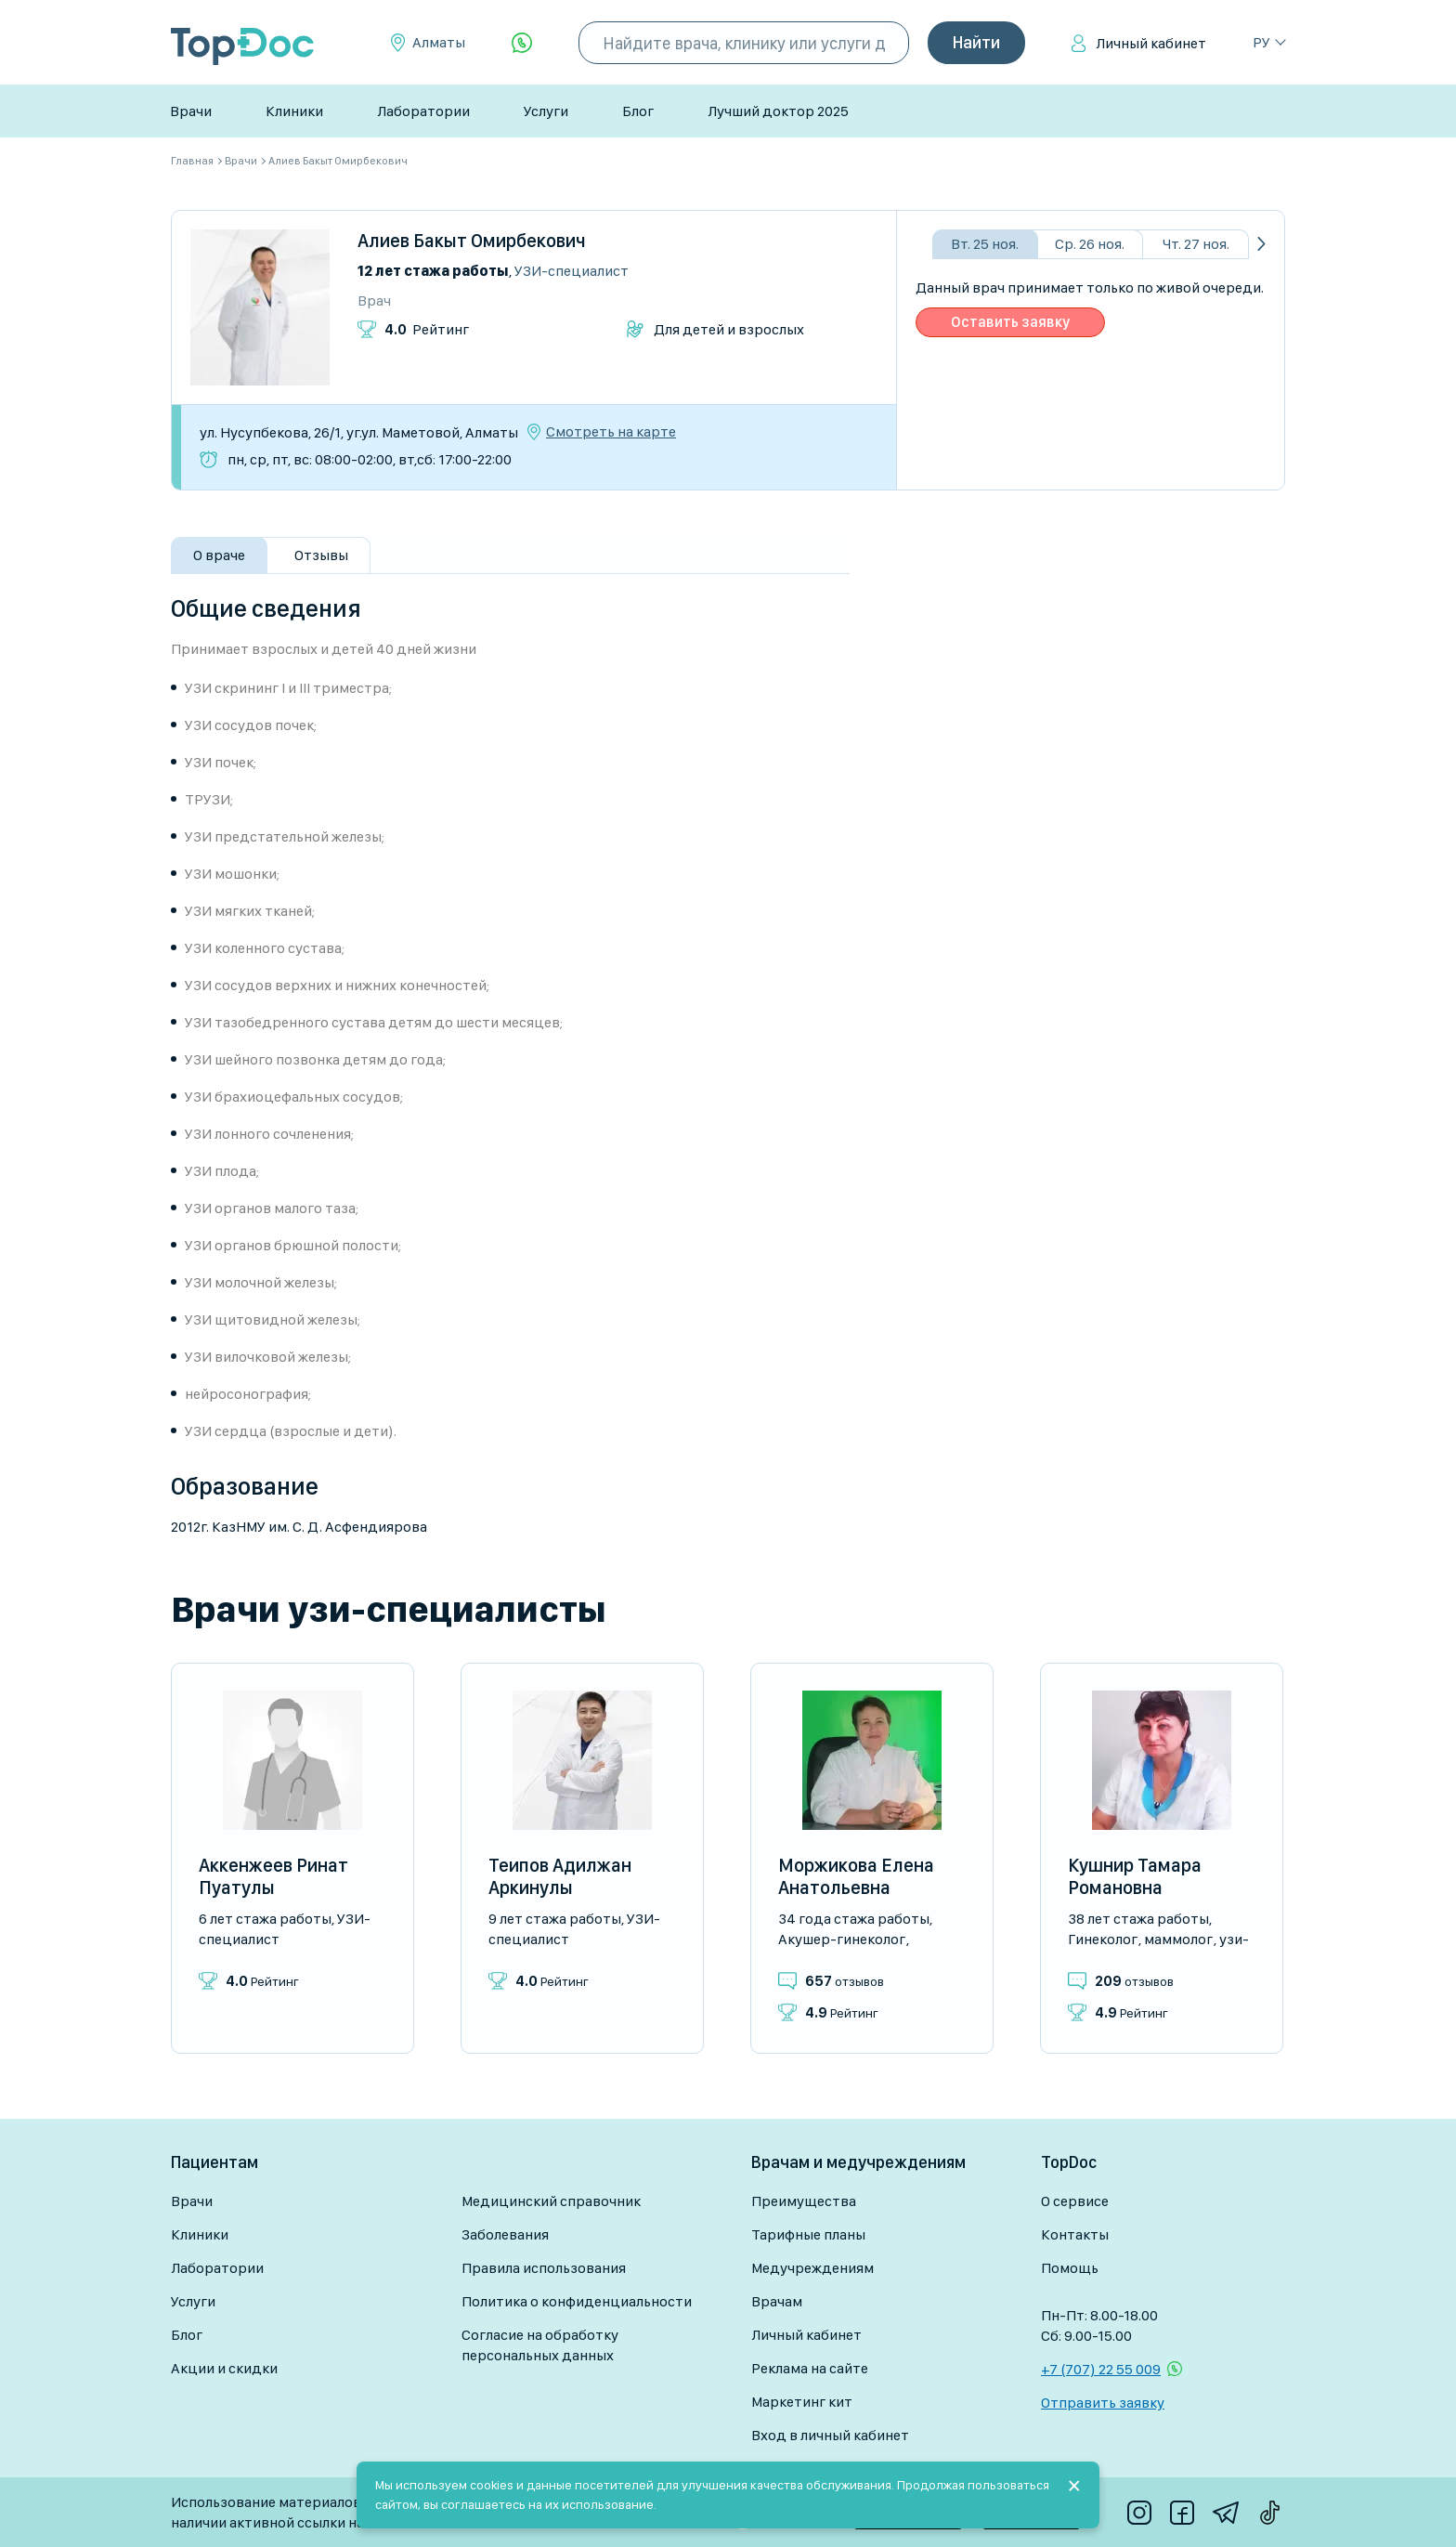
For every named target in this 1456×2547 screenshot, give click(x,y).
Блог (638, 111)
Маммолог (1178, 1939)
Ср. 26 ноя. (1089, 244)
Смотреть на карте (611, 432)
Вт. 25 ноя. (985, 244)
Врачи (191, 111)
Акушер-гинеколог (841, 1939)
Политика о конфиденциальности (577, 2301)
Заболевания (505, 2234)
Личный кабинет (1151, 43)
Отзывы (321, 555)
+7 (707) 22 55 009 (1101, 2369)
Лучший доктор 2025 (778, 111)
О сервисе (1075, 2201)
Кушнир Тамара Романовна (1135, 1876)
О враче (219, 555)
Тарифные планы (808, 2234)
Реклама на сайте (809, 2368)
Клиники (294, 111)
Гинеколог (1103, 1939)
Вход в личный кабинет (830, 2435)
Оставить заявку (1010, 322)
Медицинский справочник (551, 2201)
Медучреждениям (812, 2268)
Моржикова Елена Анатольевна (856, 1876)
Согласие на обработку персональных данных (540, 2345)
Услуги (546, 111)
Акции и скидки (224, 2368)
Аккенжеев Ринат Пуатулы (273, 1876)
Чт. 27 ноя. (1196, 244)
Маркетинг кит (801, 2401)
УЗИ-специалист (571, 271)
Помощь (1069, 2268)
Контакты (1075, 2234)
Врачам (776, 2301)
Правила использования (544, 2268)
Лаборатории (423, 111)
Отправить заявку (1102, 2402)
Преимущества (803, 2201)
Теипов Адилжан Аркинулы (559, 1876)
